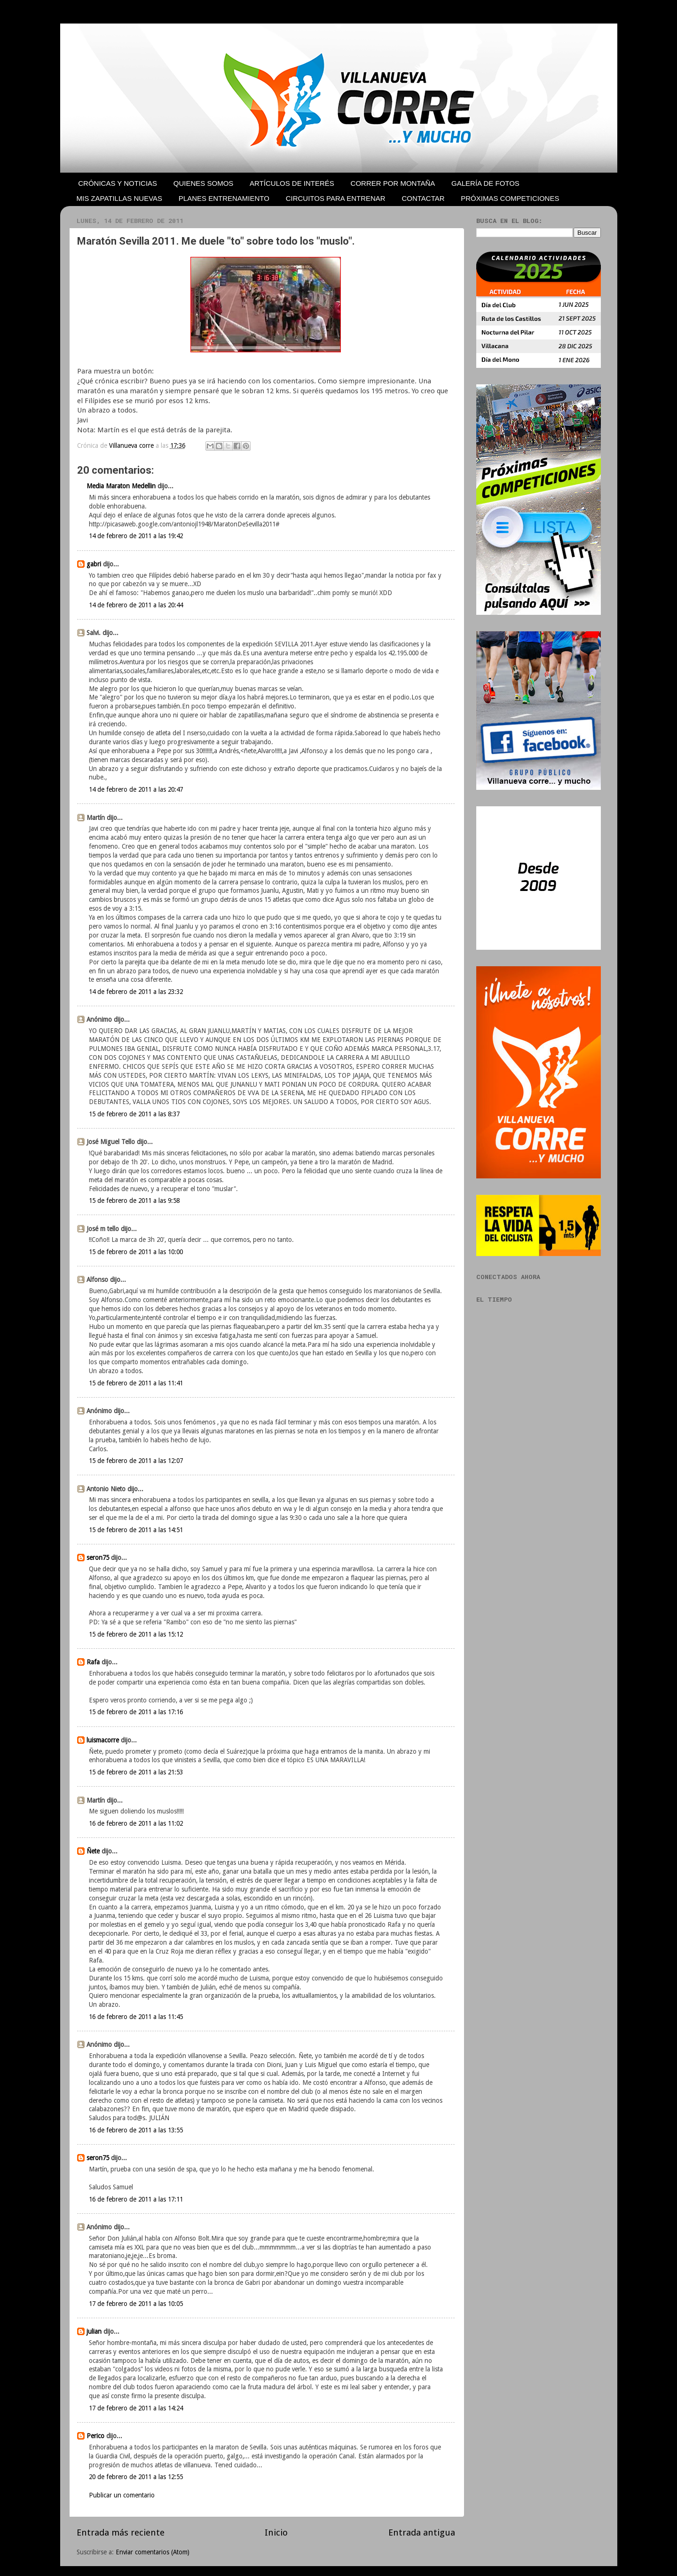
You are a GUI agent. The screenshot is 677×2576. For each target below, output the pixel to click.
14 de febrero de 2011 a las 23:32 (136, 991)
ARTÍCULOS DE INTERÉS (292, 183)
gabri (94, 564)
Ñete (93, 1851)
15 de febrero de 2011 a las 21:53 (136, 1772)
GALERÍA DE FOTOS (485, 183)
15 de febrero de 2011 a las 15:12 (136, 1634)
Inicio (276, 2532)
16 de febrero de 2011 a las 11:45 (136, 2016)
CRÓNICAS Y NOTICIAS (117, 183)
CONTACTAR (422, 198)
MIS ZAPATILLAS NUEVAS (120, 198)
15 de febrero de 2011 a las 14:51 (136, 1530)
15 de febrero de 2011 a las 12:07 (136, 1460)
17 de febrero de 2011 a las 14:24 (136, 2408)
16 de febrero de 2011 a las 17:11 (136, 2199)
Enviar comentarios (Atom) (152, 2552)
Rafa (93, 1662)
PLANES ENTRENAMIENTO (224, 198)
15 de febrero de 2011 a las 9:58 (134, 1200)
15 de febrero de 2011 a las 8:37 (134, 1114)
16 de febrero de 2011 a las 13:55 (136, 2130)
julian (94, 2331)
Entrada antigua (421, 2532)
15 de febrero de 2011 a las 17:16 (136, 1712)
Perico (95, 2436)
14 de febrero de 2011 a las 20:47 (136, 789)
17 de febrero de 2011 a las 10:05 (136, 2303)
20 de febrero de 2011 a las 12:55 (136, 2477)
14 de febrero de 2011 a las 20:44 (136, 605)
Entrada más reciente (121, 2532)
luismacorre (103, 1740)
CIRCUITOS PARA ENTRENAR (336, 198)
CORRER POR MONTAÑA (393, 183)
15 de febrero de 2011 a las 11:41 (136, 1383)
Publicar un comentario (122, 2495)
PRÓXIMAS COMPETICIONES (510, 198)
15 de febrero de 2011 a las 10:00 (136, 1252)
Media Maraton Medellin (121, 486)
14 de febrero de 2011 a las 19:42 (136, 536)
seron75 (98, 1557)
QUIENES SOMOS (203, 183)
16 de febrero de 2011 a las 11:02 (136, 1823)
